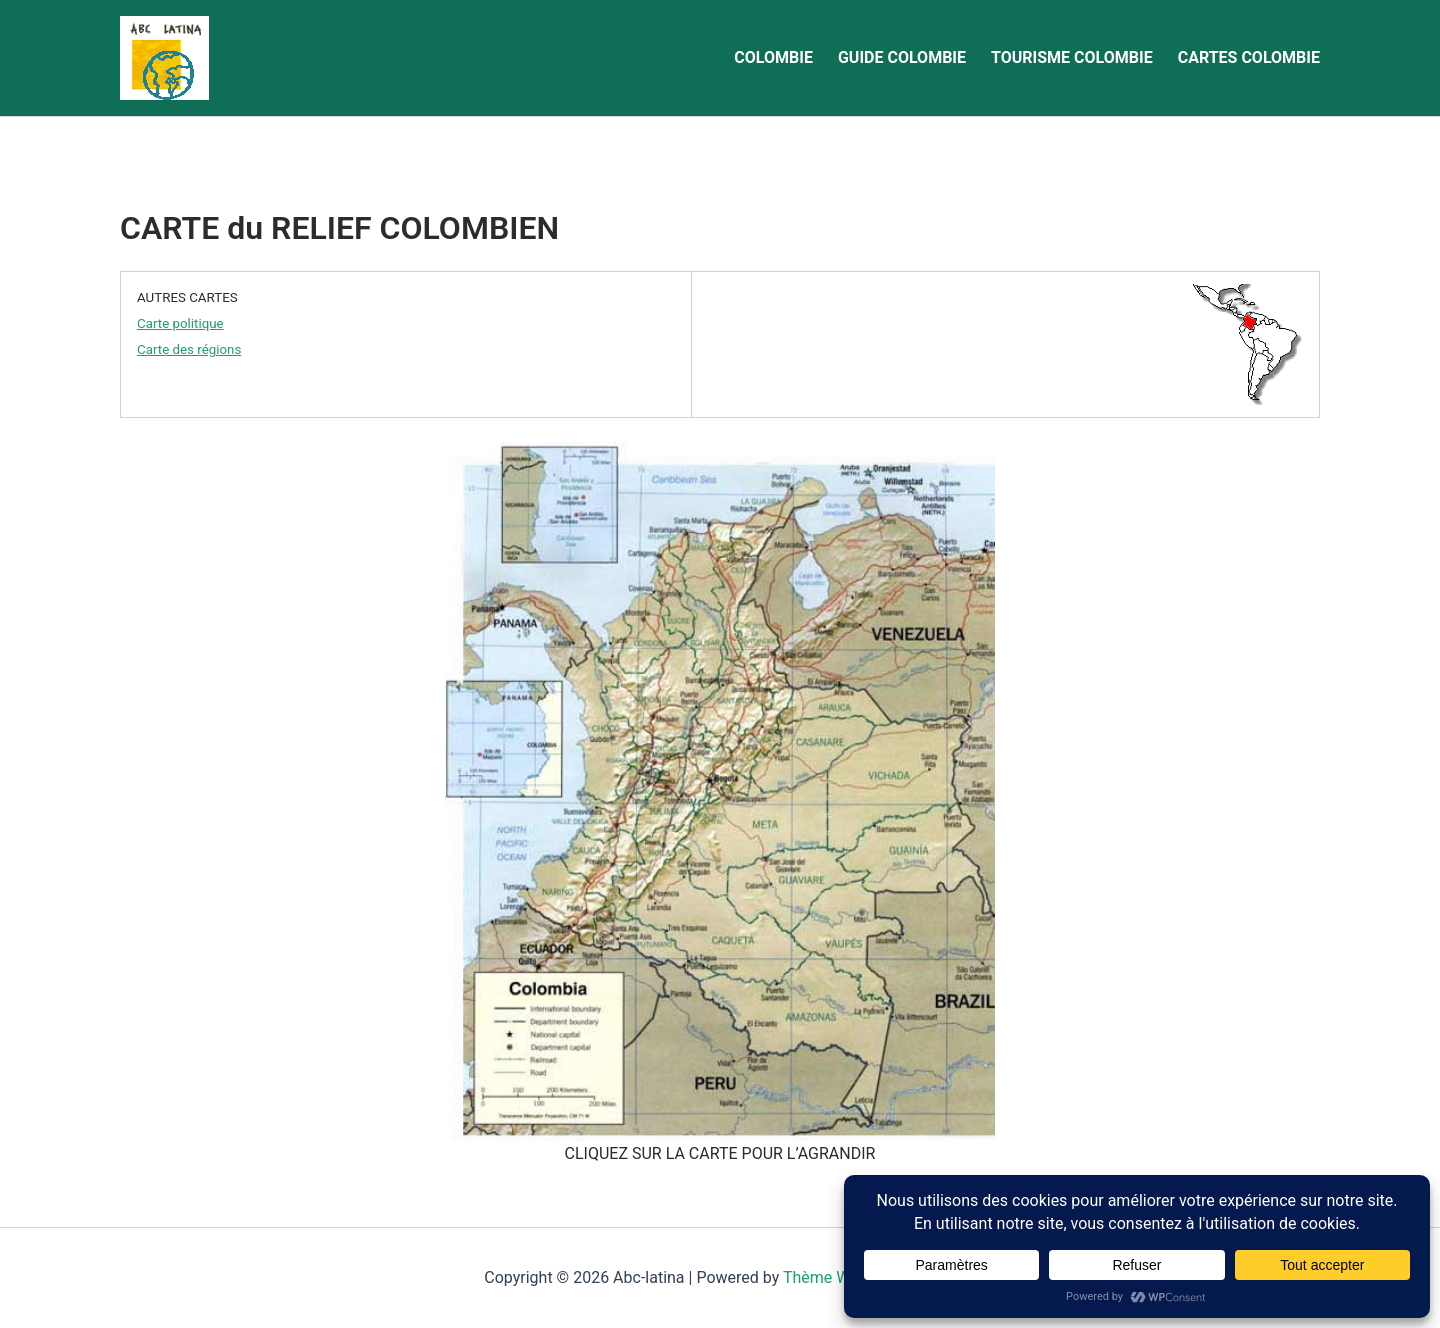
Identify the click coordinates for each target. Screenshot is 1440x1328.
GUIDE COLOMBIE (902, 57)
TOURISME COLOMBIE (1072, 57)
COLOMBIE (773, 57)
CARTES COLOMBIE (1249, 57)
